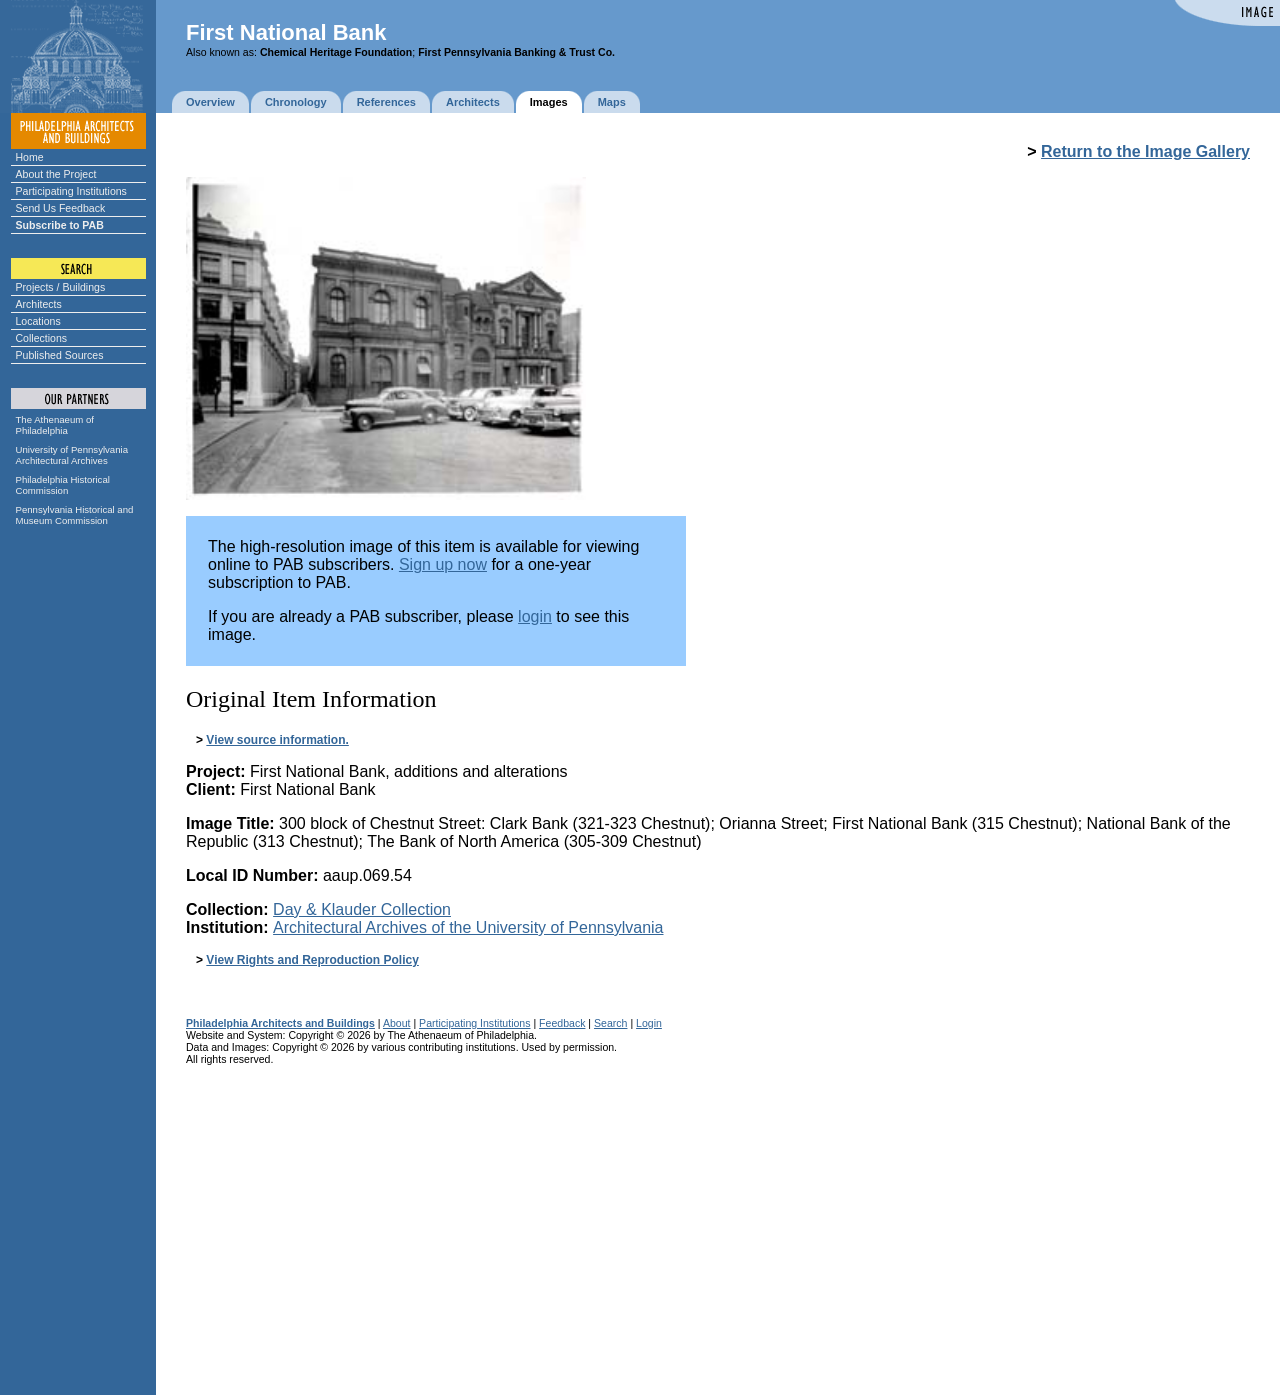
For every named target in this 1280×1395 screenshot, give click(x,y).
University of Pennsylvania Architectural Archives (72, 455)
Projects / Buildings (61, 287)
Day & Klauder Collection (362, 909)
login (535, 616)
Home (30, 157)
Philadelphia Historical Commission (63, 485)
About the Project (56, 174)
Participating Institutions (71, 191)
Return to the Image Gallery (1145, 151)
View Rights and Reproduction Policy (312, 960)
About (397, 1023)
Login (649, 1023)
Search (610, 1023)
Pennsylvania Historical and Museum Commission (75, 515)
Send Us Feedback (61, 208)
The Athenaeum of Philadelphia (55, 425)
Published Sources (60, 355)
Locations (38, 321)
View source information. (277, 740)
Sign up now (443, 564)
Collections (42, 338)
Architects (39, 304)
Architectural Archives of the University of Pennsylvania (468, 927)
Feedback (562, 1023)
